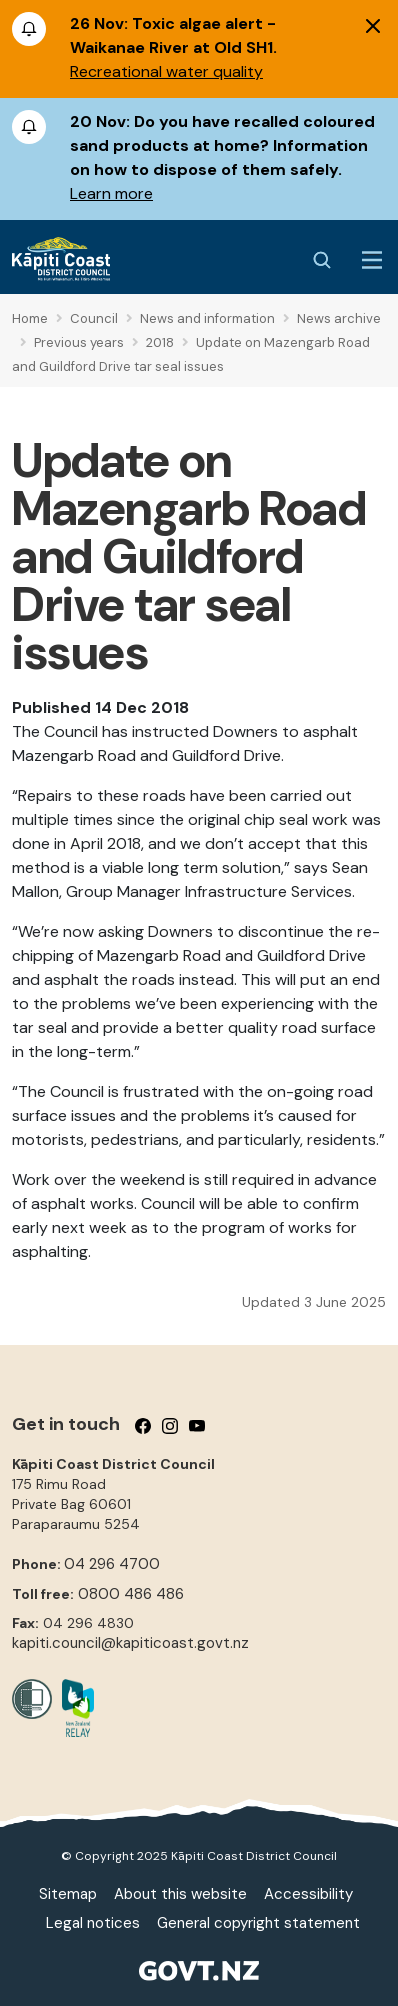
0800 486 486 (131, 1594)
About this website (180, 1894)
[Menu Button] (372, 260)
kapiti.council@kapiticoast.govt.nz (130, 1643)
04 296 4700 (112, 1564)
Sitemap (68, 1894)
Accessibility (308, 1894)
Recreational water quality (166, 71)
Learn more (111, 193)
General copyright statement (258, 1923)
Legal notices (93, 1923)
